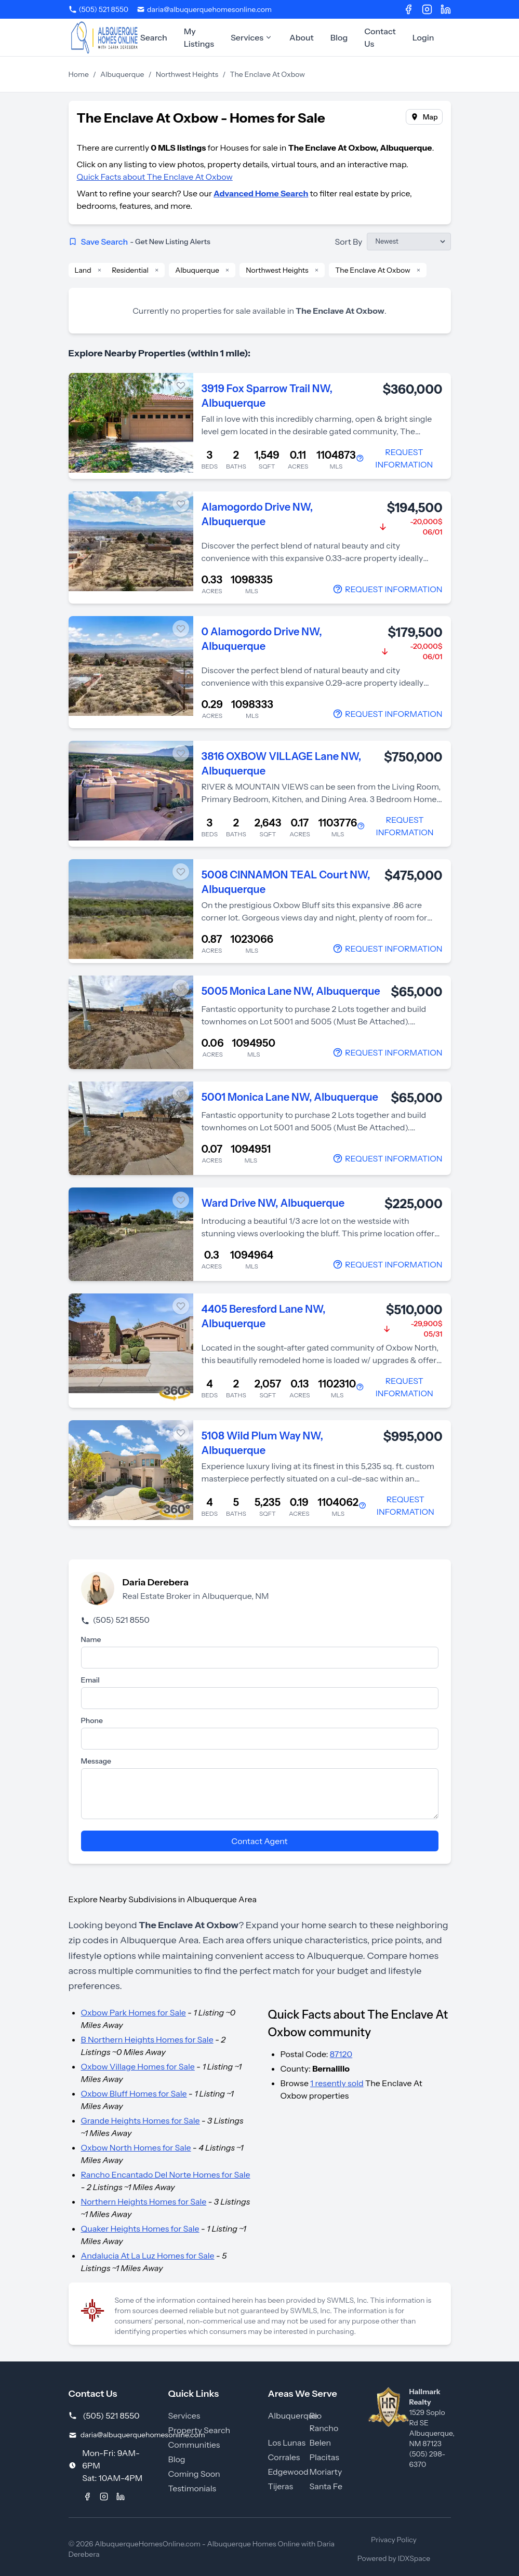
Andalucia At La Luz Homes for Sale (148, 2255)
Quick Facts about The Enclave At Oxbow (155, 176)
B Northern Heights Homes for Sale (147, 2039)
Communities (194, 2444)
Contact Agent (259, 1841)
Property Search (199, 2430)
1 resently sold (337, 2083)
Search (153, 37)
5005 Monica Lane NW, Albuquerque (291, 991)
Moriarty (326, 2471)
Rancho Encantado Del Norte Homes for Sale (165, 2174)
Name (91, 1639)
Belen (320, 2442)
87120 (341, 2054)
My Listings (199, 37)
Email (90, 1680)
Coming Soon (194, 2473)
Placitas (324, 2457)
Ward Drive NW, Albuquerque (273, 1203)
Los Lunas (286, 2442)
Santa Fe (326, 2486)
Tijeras (281, 2486)
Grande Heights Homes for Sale (140, 2120)
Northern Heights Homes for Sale (144, 2201)
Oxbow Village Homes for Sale (138, 2066)
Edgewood (288, 2471)
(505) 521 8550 (115, 1619)
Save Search (139, 241)
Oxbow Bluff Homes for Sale (134, 2093)
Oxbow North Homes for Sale (136, 2147)
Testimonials (192, 2488)
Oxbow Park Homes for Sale (133, 2012)
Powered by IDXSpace (393, 2558)
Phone (92, 1720)
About (301, 37)
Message (96, 1761)
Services (252, 37)
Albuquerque (122, 74)
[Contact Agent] (399, 458)
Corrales (284, 2457)
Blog (339, 37)
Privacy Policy (394, 2539)
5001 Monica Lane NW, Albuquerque (290, 1097)
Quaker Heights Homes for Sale (140, 2228)
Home (79, 74)
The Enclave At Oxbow (372, 270)
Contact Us (380, 37)
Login (423, 37)
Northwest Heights (187, 74)
